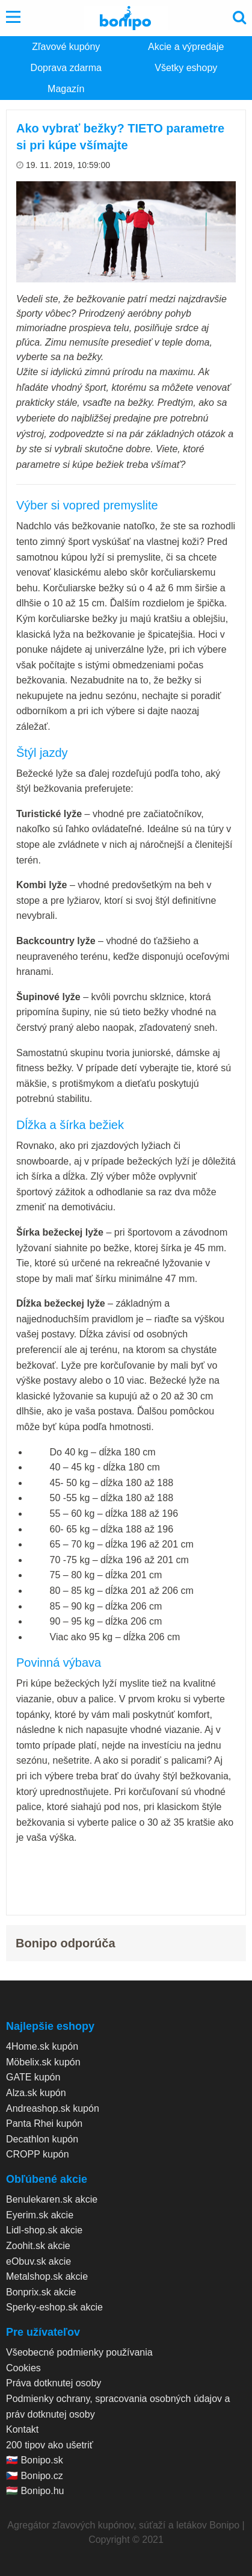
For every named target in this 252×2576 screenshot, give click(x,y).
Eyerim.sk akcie (39, 2215)
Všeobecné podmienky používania (79, 2352)
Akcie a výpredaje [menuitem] (186, 47)
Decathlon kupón (42, 2139)
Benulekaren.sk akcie (51, 2199)
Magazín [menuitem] (66, 89)
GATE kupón (33, 2077)
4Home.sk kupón (42, 2046)
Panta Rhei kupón (44, 2123)
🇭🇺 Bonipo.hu (35, 2491)
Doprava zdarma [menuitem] (66, 68)
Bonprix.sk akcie (41, 2292)
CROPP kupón (37, 2154)
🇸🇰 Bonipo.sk (34, 2460)
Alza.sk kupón (36, 2093)
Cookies (23, 2368)
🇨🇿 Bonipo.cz (34, 2476)
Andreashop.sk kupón (52, 2108)
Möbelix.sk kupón (43, 2062)
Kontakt (22, 2429)
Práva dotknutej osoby (53, 2383)
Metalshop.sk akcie (47, 2276)
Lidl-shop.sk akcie (44, 2230)
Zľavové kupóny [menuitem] (66, 47)
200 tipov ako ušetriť (49, 2445)
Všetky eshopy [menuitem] (186, 68)
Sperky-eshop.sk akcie (54, 2307)
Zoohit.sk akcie (38, 2246)
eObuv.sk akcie (38, 2261)
